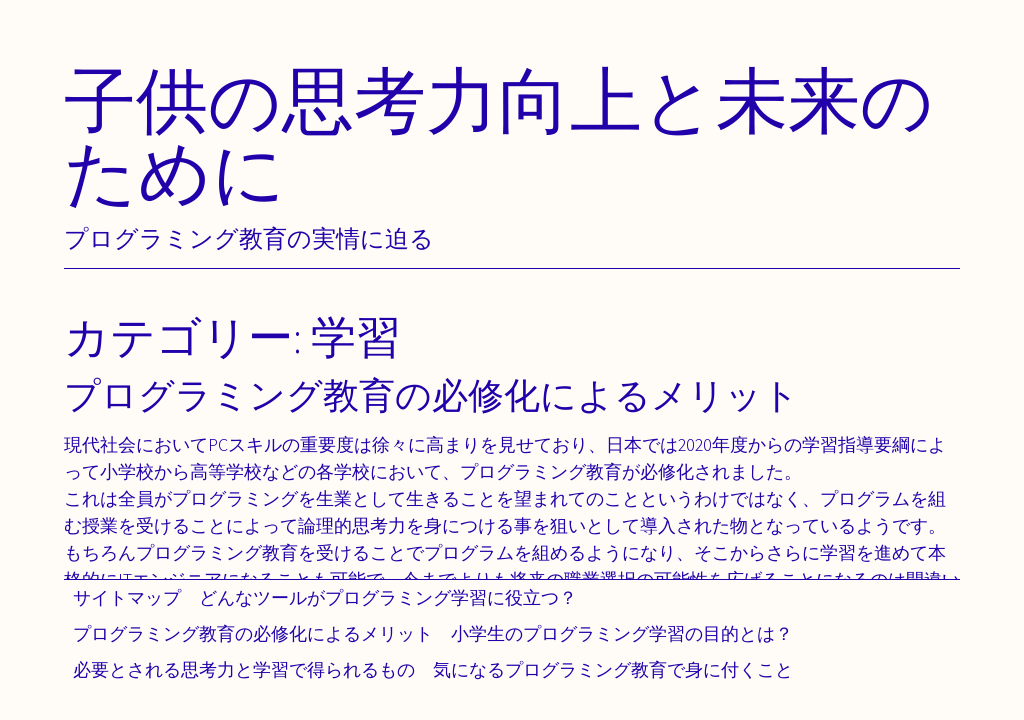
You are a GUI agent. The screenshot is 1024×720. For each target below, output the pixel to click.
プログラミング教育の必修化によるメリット (253, 633)
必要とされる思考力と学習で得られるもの (244, 669)
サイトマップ (127, 597)
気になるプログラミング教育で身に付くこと (613, 669)
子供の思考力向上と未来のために (499, 135)
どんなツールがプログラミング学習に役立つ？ (388, 597)
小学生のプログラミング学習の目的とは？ (622, 633)
